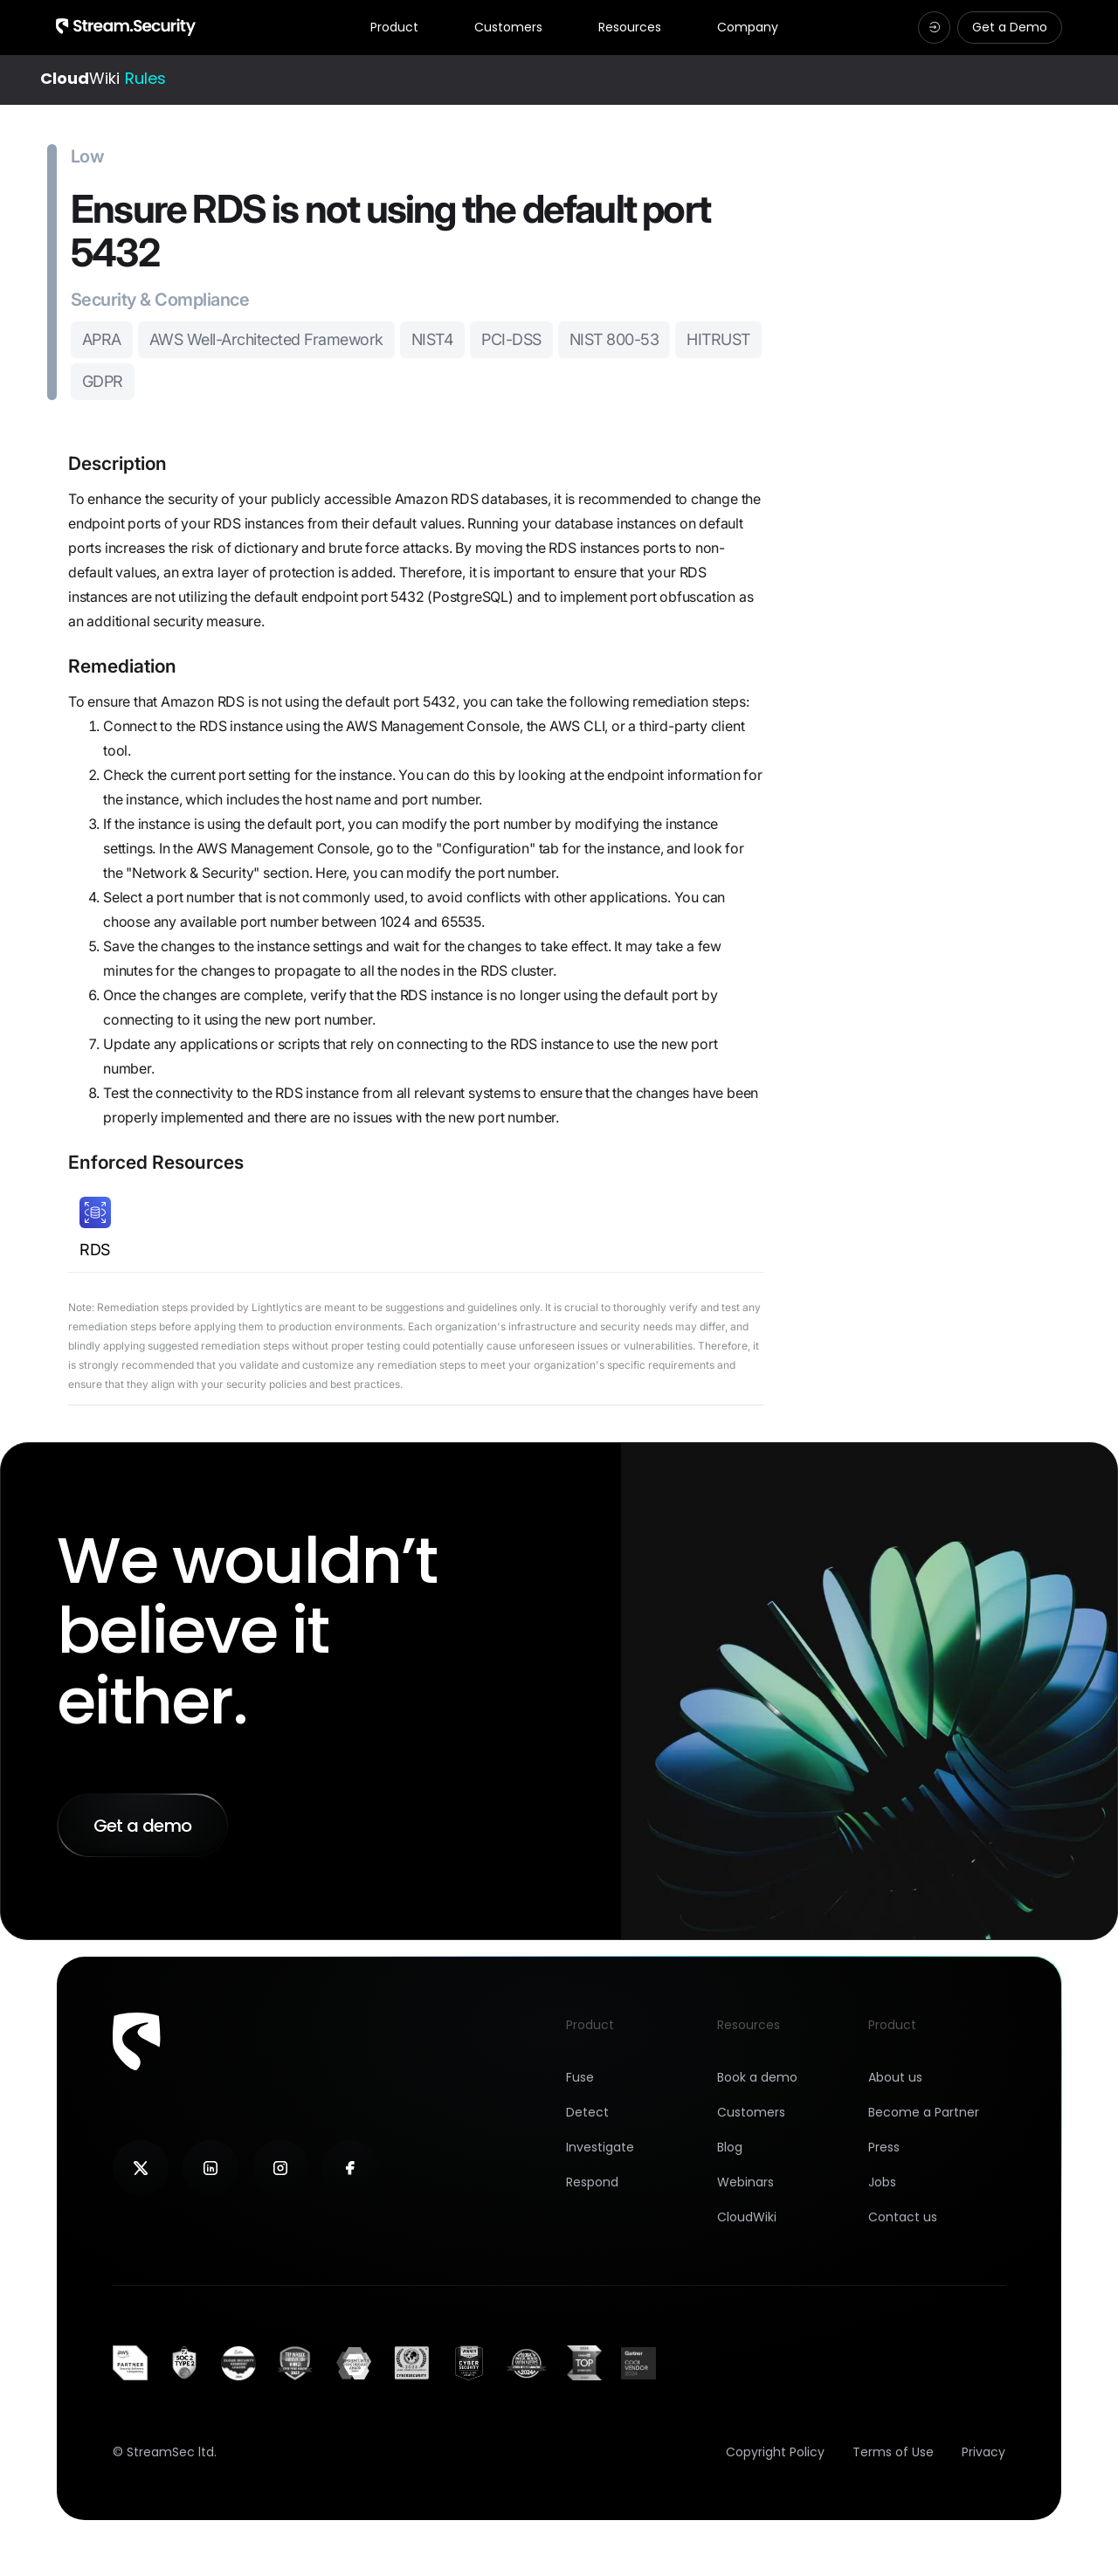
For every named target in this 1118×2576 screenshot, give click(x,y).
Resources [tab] (629, 27)
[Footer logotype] (137, 2041)
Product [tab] (394, 27)
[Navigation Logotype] (126, 27)
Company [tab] (747, 27)
